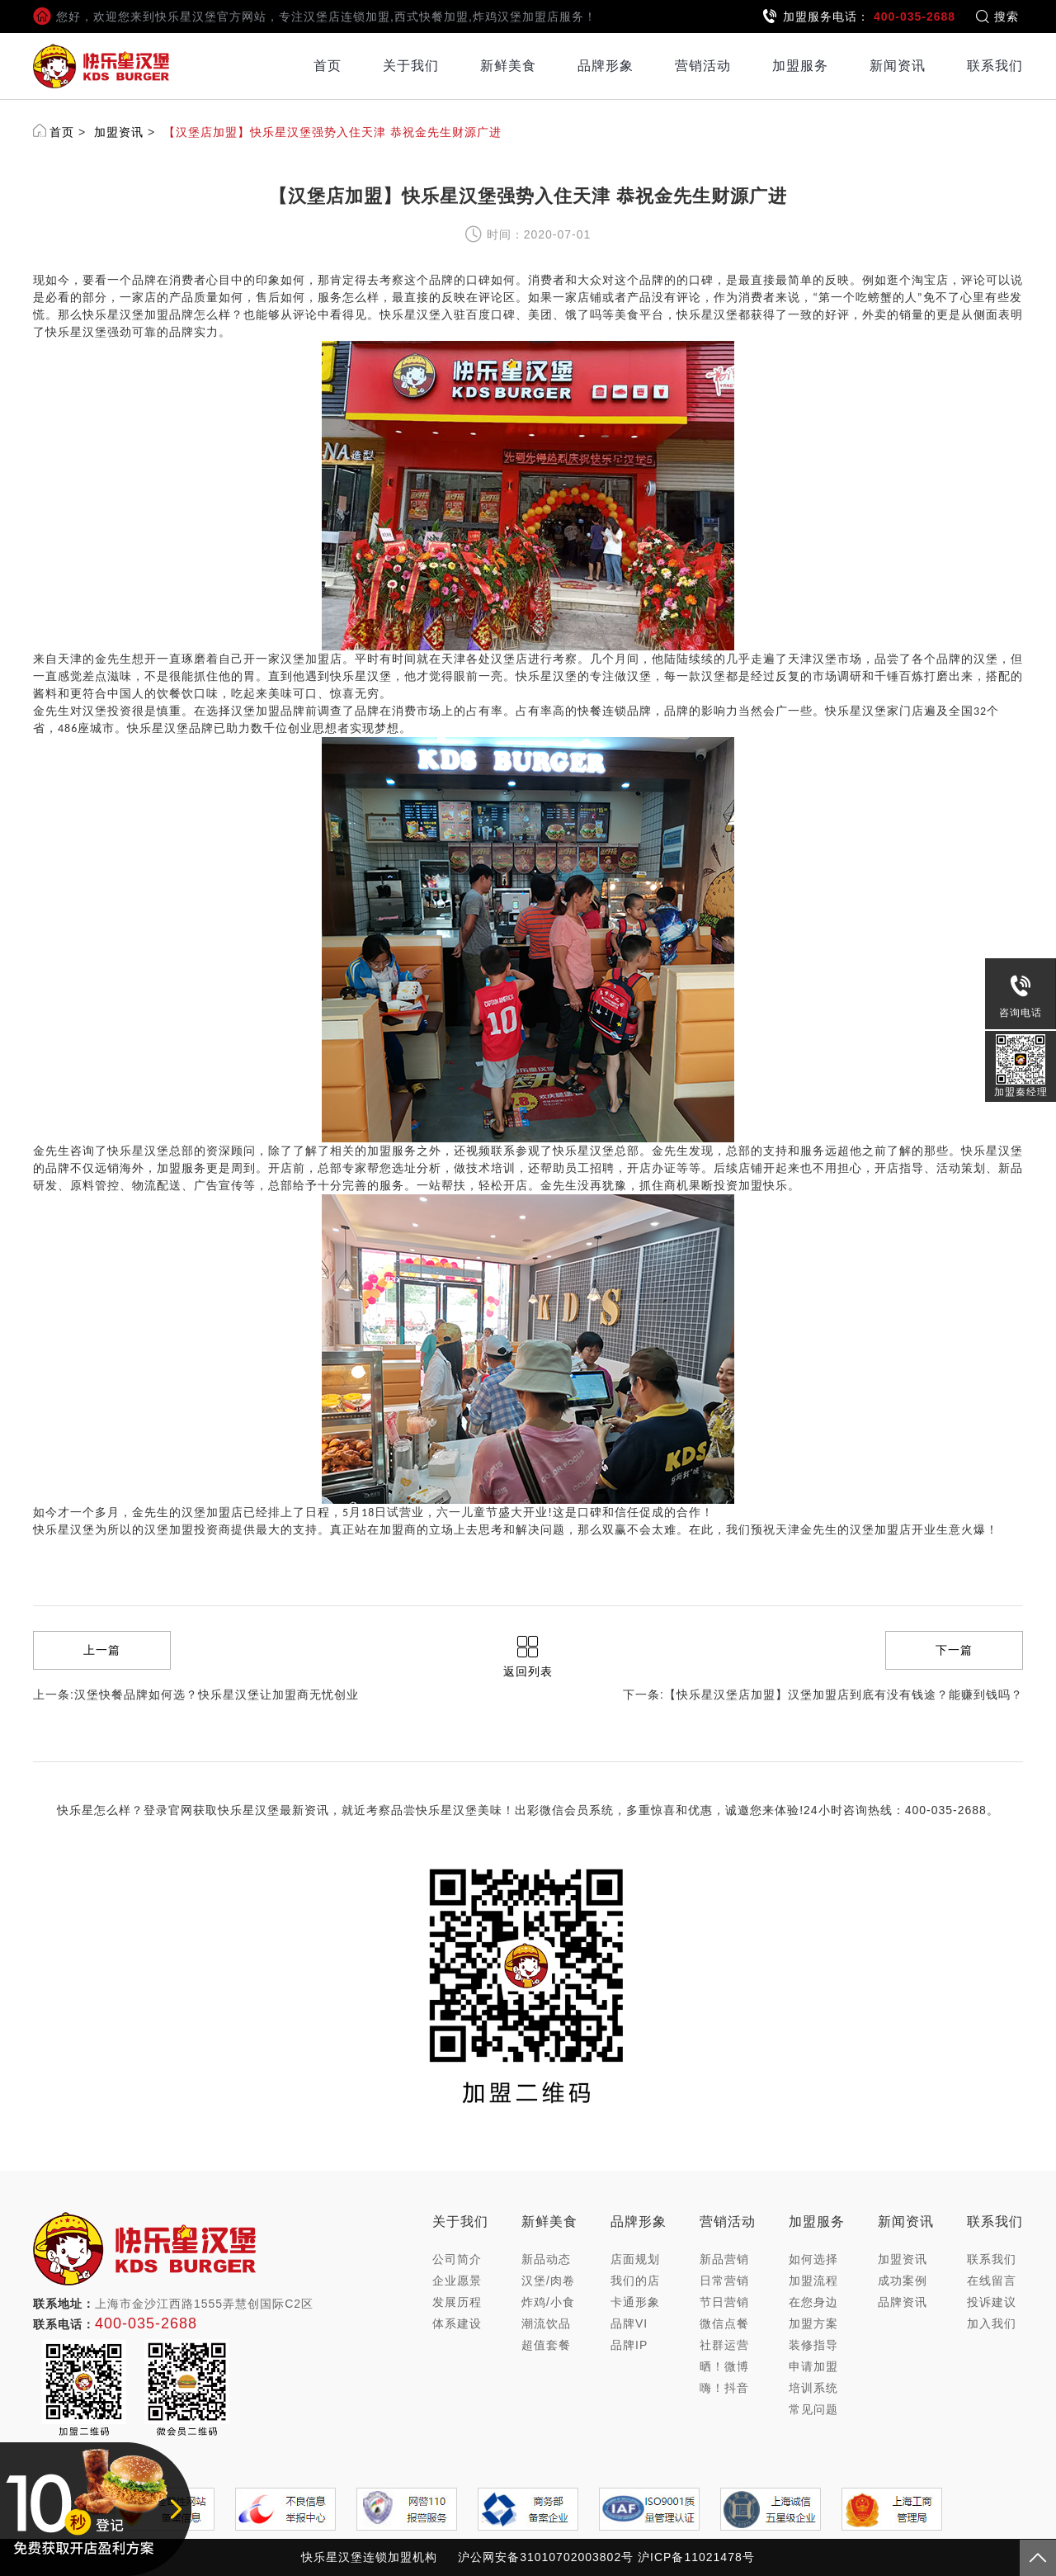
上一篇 (101, 1650)
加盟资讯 (119, 132)
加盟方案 (813, 2323)
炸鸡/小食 (548, 2302)
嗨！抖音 (724, 2387)
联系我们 (995, 66)
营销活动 (703, 66)
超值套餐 (546, 2344)
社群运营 (724, 2344)
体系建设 (457, 2323)
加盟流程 (813, 2280)
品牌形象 (606, 66)
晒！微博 (724, 2366)
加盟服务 (800, 66)
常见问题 (813, 2409)
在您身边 (813, 2302)
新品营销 (724, 2259)
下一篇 (954, 1650)
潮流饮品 (546, 2323)
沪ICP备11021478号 (696, 2557)
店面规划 (635, 2259)
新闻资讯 (898, 66)
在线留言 (991, 2280)
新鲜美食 (508, 66)
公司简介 (457, 2259)
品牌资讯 (902, 2302)
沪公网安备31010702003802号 (546, 2557)
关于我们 (411, 66)
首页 (328, 66)
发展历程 (457, 2302)
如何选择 (813, 2259)
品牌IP (629, 2344)
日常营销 (724, 2280)
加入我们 (991, 2323)
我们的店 (635, 2280)
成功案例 (902, 2280)
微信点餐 (724, 2323)
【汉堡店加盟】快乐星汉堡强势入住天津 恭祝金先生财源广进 (332, 132)
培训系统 (813, 2387)
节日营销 (724, 2302)
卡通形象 (635, 2302)
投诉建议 (991, 2302)
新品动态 (546, 2259)
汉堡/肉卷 (548, 2280)
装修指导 (813, 2344)
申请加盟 (813, 2366)
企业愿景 (457, 2280)
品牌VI (629, 2323)
